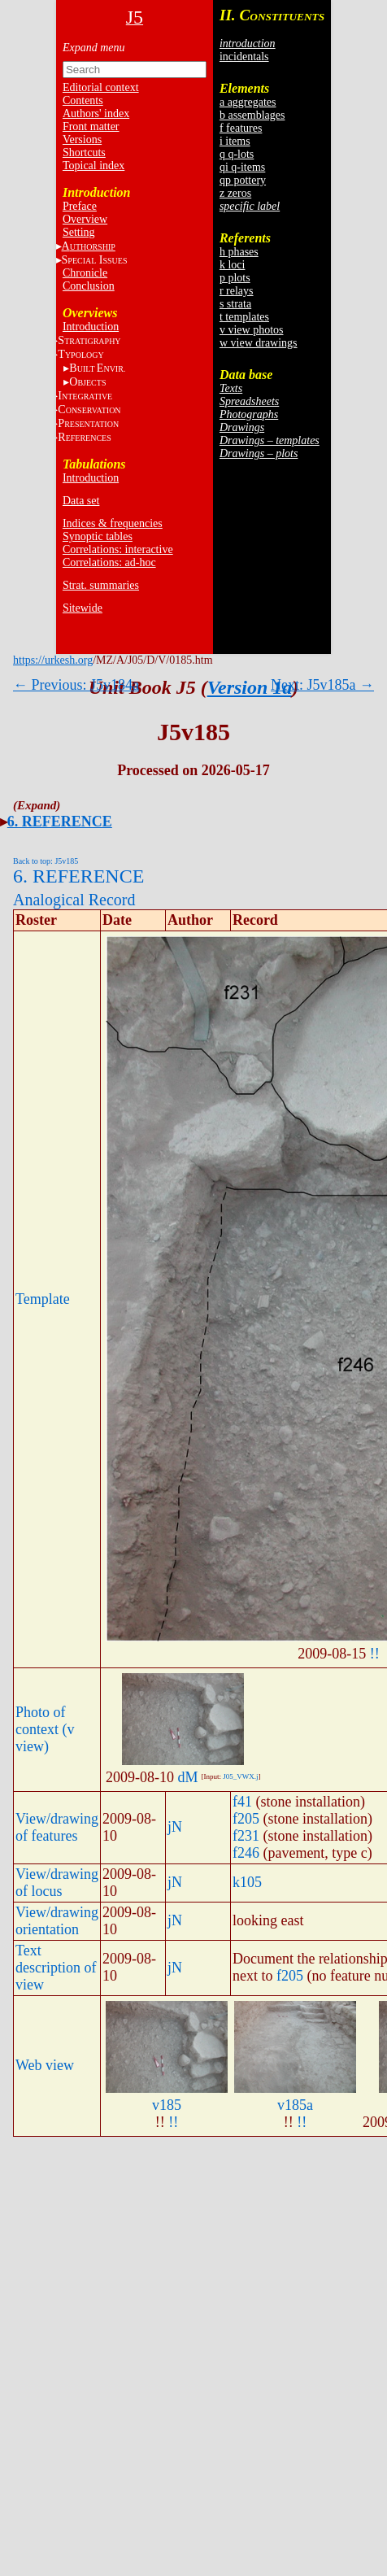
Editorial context (101, 87)
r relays (237, 291)
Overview (85, 219)
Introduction (91, 326)
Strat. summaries (101, 585)
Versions (82, 139)
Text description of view (55, 1967)
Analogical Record (74, 900)
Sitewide (82, 608)
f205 (246, 1819)
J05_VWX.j (240, 1776)
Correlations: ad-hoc (109, 562)
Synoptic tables (98, 536)
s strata (235, 304)
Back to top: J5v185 (45, 860)
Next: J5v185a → (322, 685)
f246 (246, 1853)
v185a (295, 2105)
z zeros (235, 193)
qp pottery (243, 180)
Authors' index (96, 113)
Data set (81, 501)
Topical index (93, 165)
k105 (247, 1882)
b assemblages (252, 115)
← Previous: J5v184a (76, 685)
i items (235, 141)
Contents (83, 100)
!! (375, 1653)
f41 (242, 1802)
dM (187, 1777)
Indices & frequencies (113, 523)
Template (42, 1299)
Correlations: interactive (118, 549)
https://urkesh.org (53, 660)
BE (97, 368)
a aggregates (248, 102)
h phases (239, 252)
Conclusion (89, 286)
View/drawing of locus (56, 1882)
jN (174, 1827)
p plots (235, 278)
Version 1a (250, 687)
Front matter (91, 126)
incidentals (244, 56)
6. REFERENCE (59, 821)
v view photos (252, 330)
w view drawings (259, 343)
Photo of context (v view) (44, 1729)
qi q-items (242, 167)
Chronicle (85, 273)
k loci (233, 265)
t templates (244, 317)
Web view (44, 2065)
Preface (80, 206)
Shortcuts (84, 152)
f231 (246, 1836)
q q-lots (237, 154)
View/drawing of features (56, 1827)
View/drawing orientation (56, 1920)
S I (95, 260)
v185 (166, 2105)
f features (241, 128)
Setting (79, 232)
